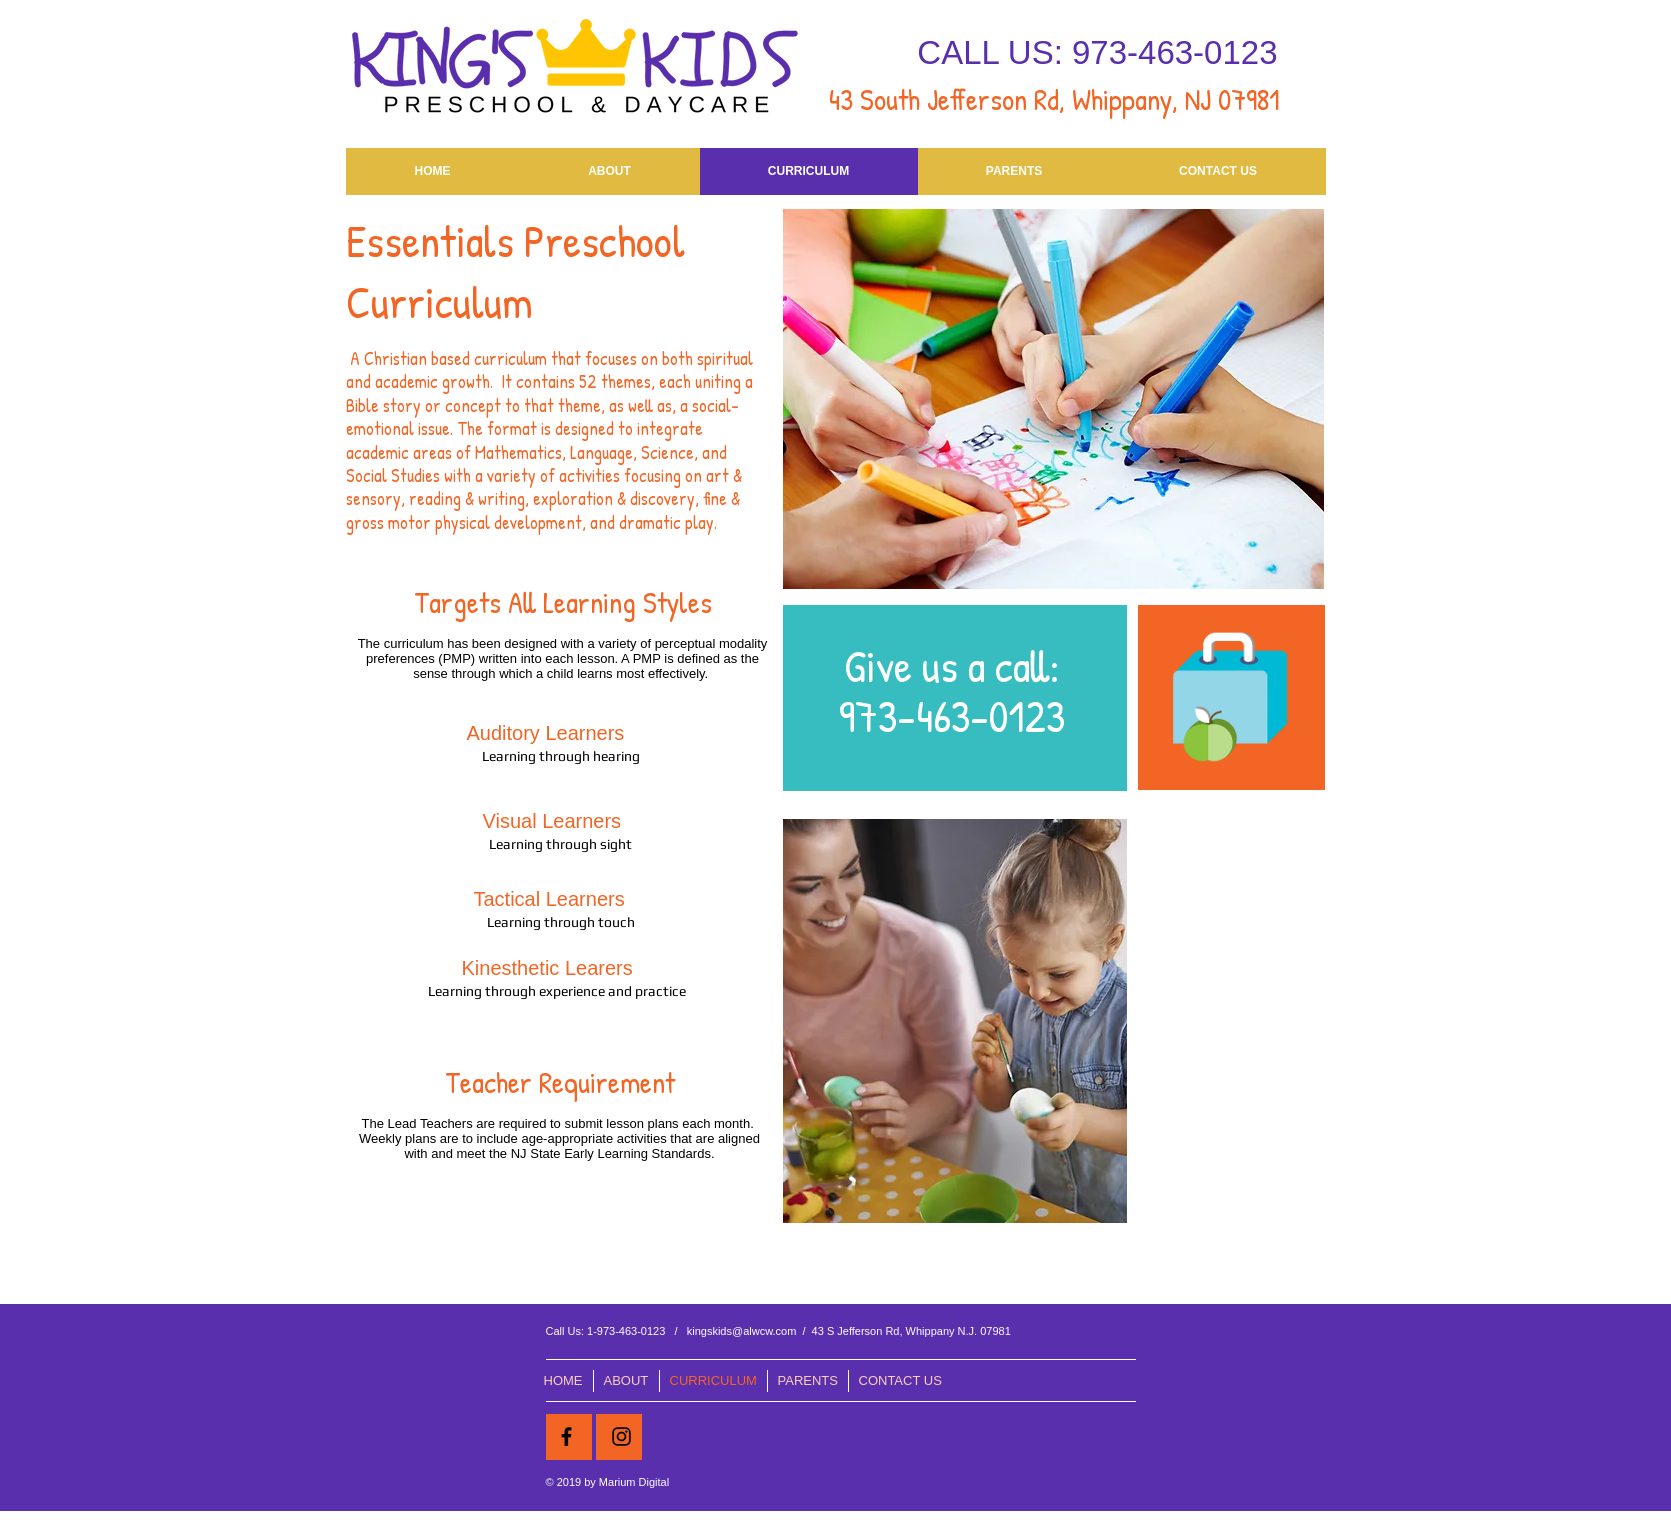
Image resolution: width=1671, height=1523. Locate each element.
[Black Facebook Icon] (566, 1436)
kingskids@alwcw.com (742, 1331)
